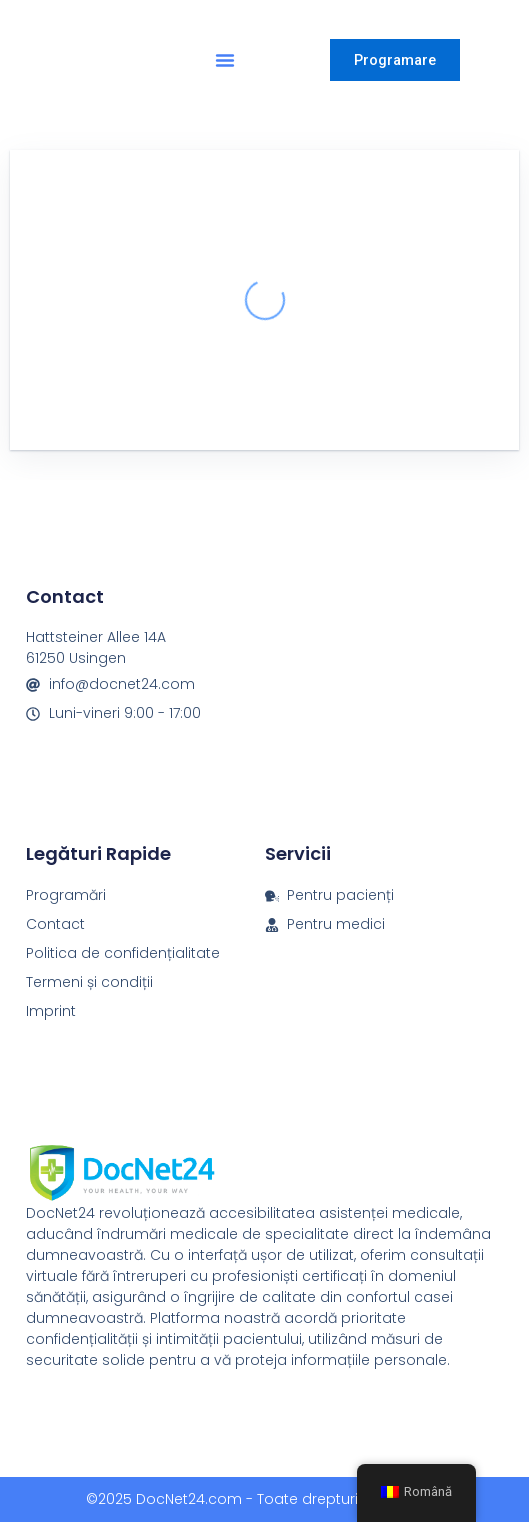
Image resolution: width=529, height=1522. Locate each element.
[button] (225, 60)
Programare (395, 60)
